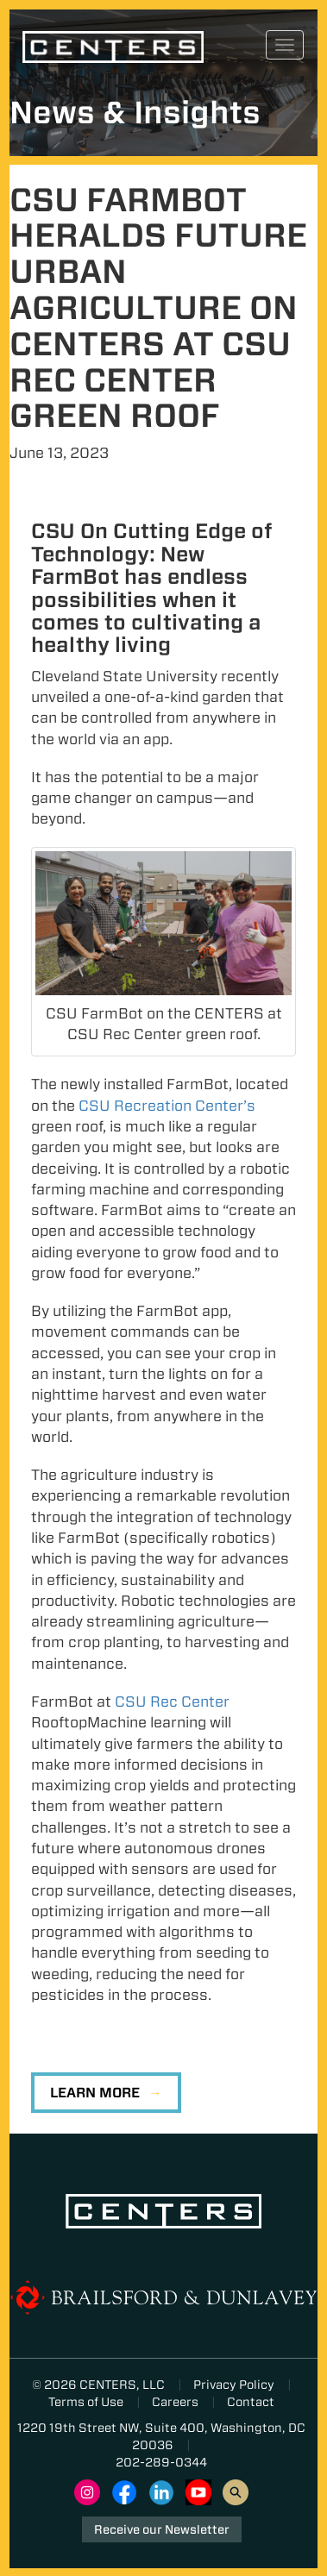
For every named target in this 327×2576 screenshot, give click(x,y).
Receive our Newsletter (162, 2529)
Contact (250, 2402)
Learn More (95, 2092)
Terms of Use (85, 2402)
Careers (175, 2402)
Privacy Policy (233, 2384)
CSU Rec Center (172, 1701)
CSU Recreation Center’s (167, 1105)
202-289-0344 (161, 2462)
